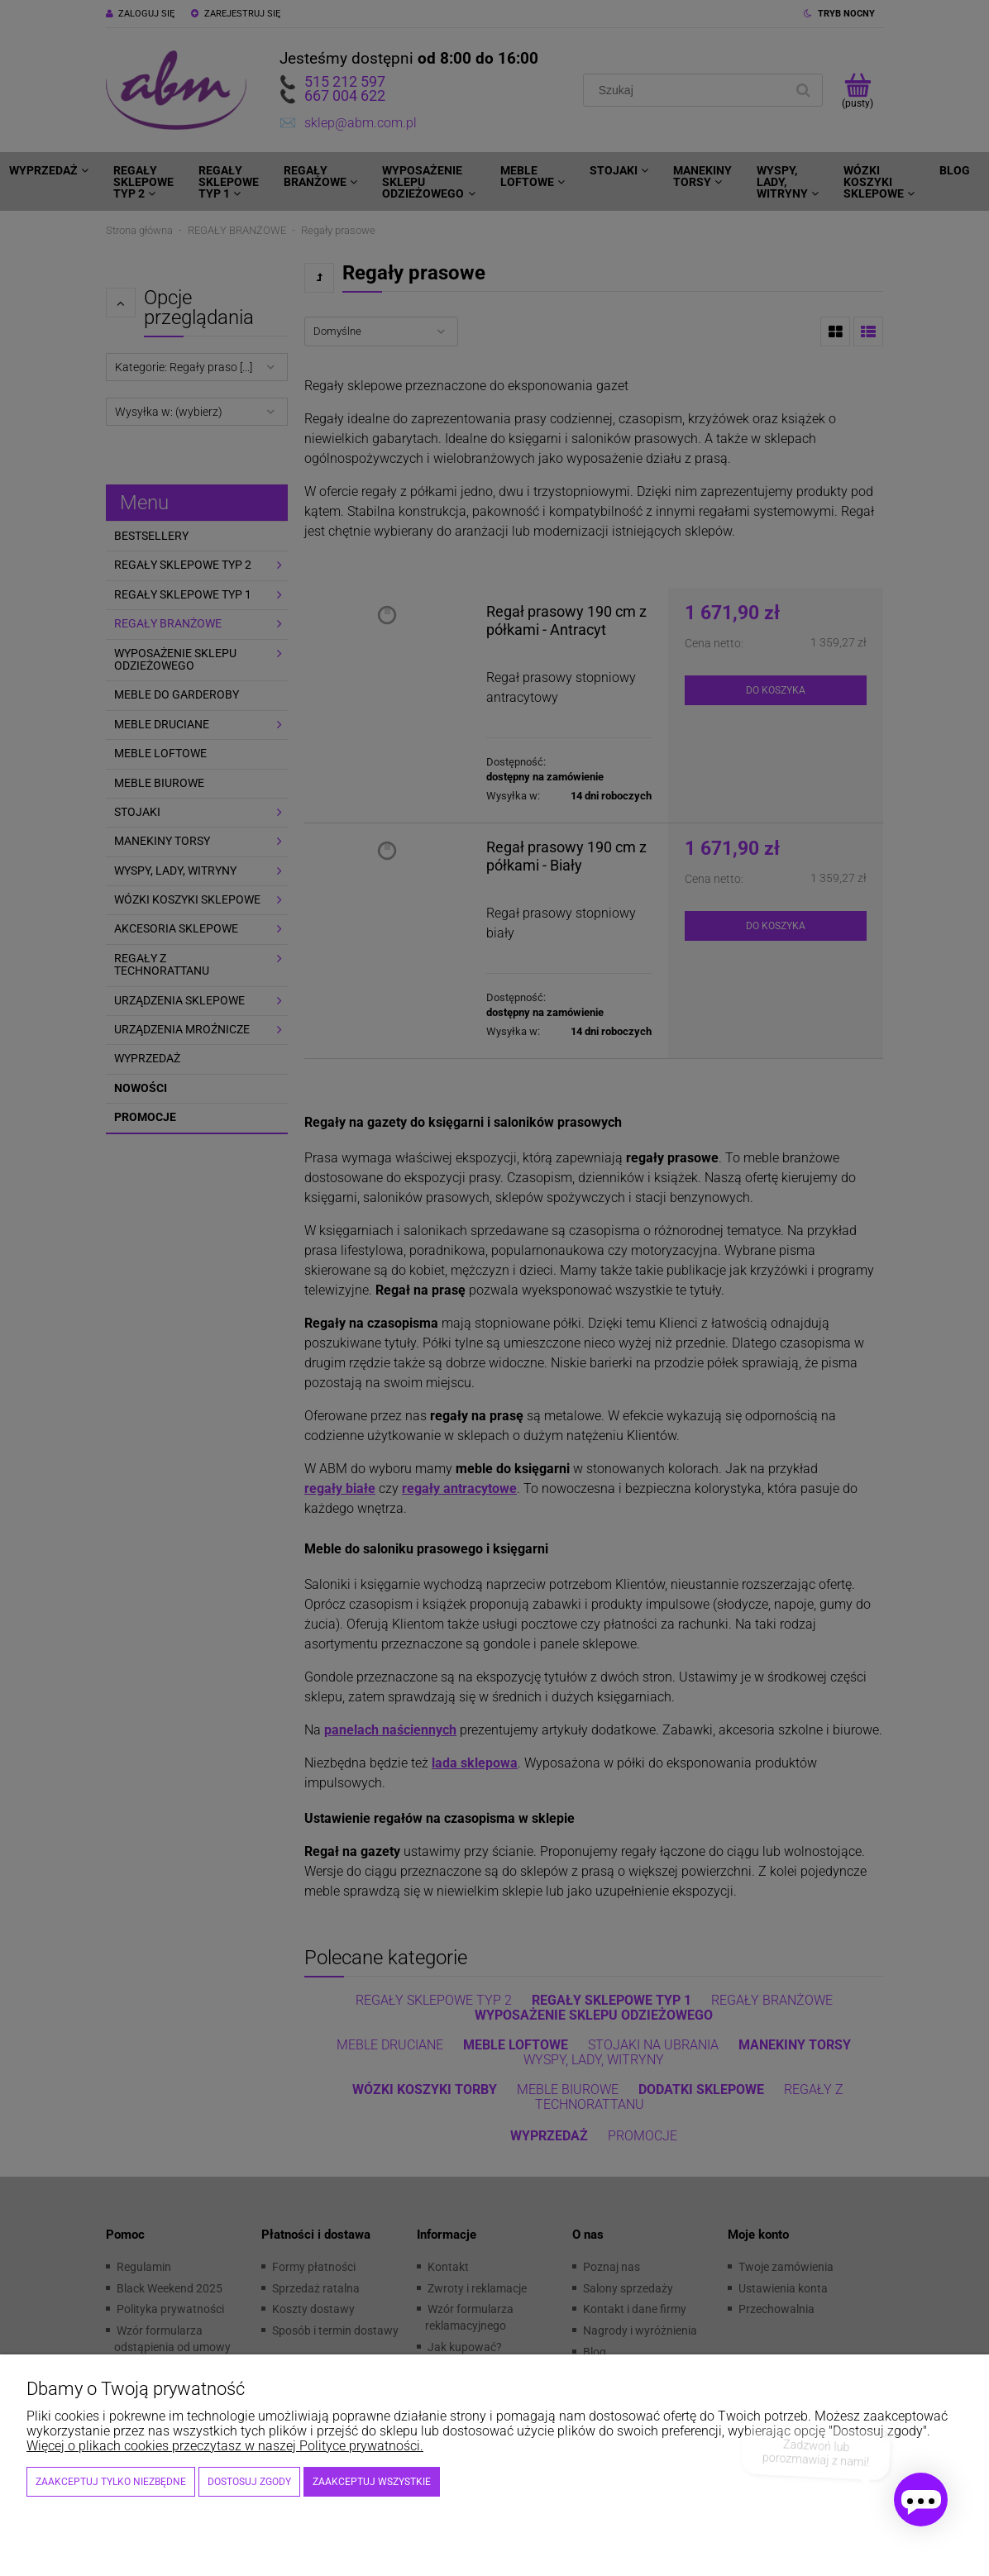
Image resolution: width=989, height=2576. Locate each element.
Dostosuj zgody (249, 2482)
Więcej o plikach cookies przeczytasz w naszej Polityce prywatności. (224, 2446)
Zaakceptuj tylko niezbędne (111, 2482)
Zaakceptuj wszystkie (372, 2482)
